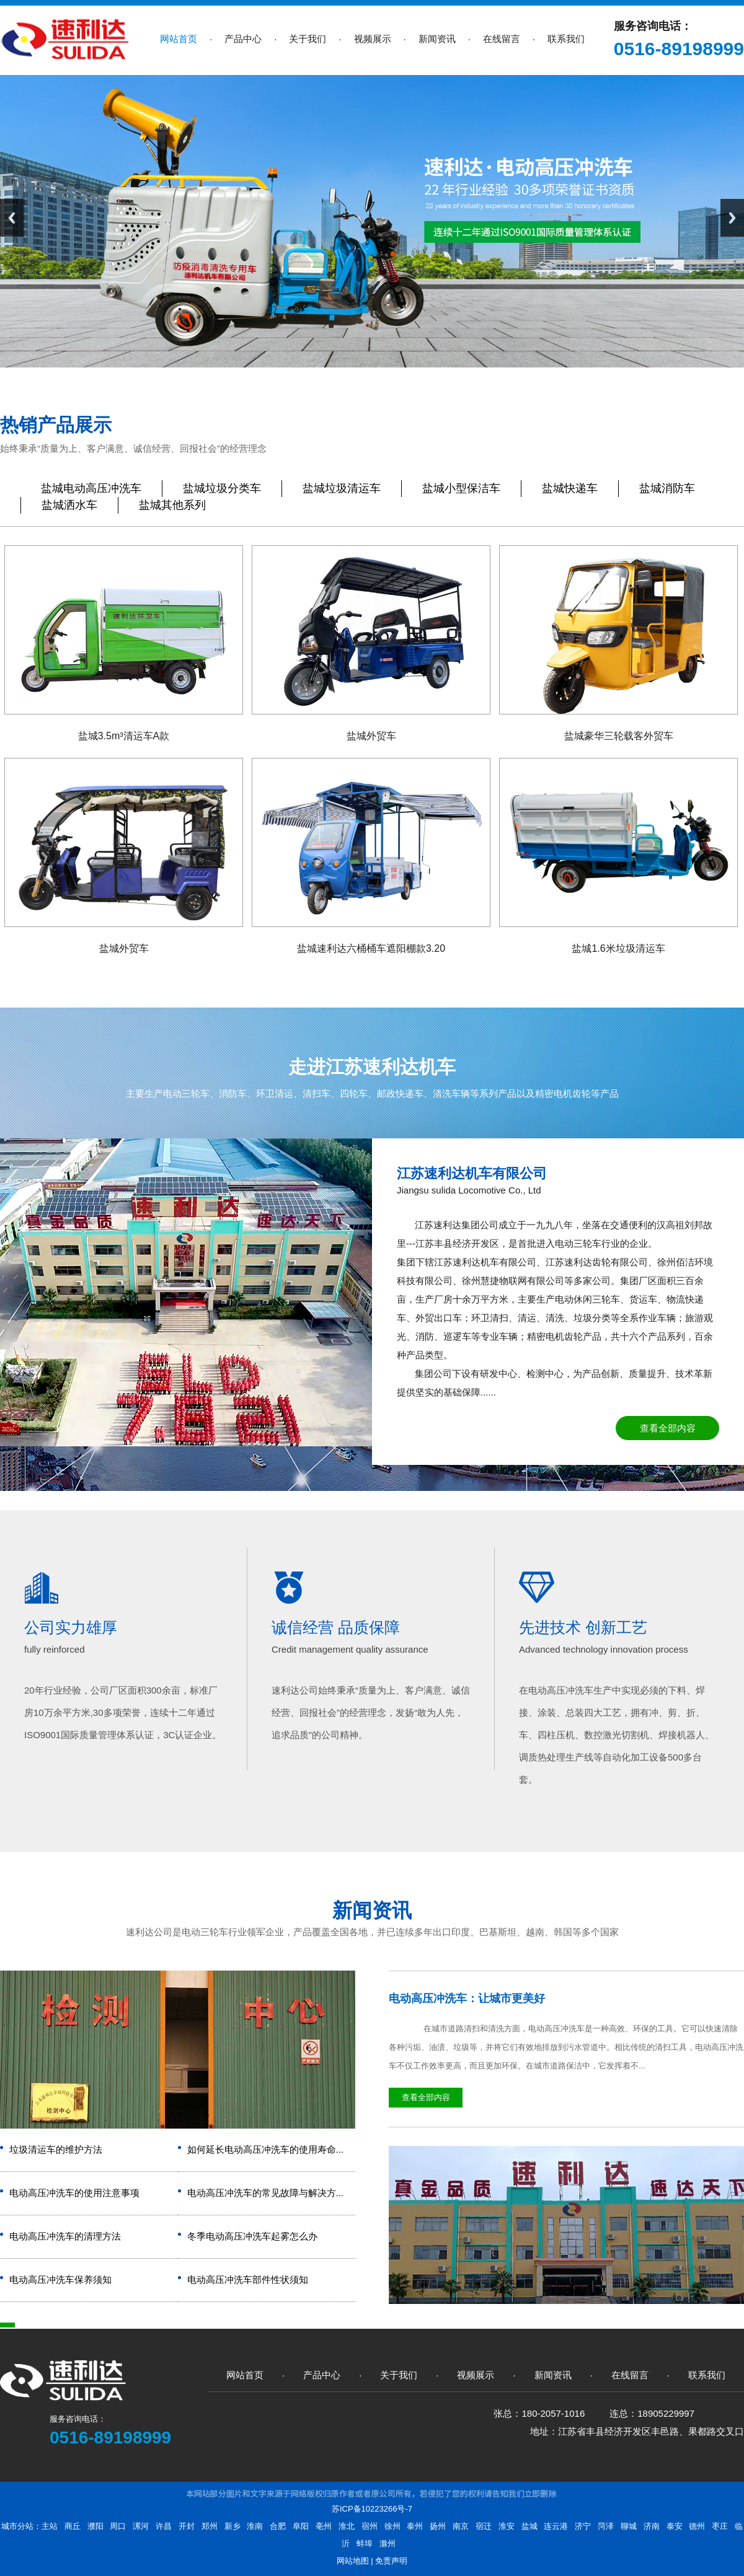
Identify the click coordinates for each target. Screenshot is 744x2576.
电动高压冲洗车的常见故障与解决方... (265, 2192)
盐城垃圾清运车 (342, 488)
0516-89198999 (679, 48)
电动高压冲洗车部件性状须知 (247, 2279)
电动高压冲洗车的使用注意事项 (74, 2192)
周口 (118, 2526)
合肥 (278, 2526)
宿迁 (484, 2526)
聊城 (629, 2526)
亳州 (324, 2526)
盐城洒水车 (69, 505)
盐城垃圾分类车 (222, 488)
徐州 (392, 2526)
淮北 (347, 2526)
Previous (12, 218)
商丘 (72, 2526)
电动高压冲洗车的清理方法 (65, 2236)
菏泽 (606, 2526)
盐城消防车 (667, 488)
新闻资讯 (372, 1910)
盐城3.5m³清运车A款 (124, 736)
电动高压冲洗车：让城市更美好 (467, 1998)
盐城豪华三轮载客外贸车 (618, 736)
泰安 (674, 2526)
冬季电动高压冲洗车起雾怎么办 (252, 2236)
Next (732, 218)
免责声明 (391, 2560)
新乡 (232, 2526)
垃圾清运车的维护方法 (55, 2149)
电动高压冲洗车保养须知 (60, 2279)
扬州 (438, 2526)
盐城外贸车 (371, 736)
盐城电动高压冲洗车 (91, 488)
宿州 (369, 2526)
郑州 (210, 2526)
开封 (187, 2526)
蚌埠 (364, 2543)
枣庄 (720, 2526)
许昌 (164, 2526)
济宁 (583, 2526)
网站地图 (353, 2560)
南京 (461, 2526)
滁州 (387, 2543)
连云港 (556, 2526)
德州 (697, 2526)
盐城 (529, 2526)
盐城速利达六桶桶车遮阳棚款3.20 (371, 948)
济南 (652, 2526)
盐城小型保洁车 (461, 488)
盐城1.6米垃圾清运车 (618, 948)
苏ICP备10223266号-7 (372, 2508)
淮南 (255, 2526)
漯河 (141, 2526)
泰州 (415, 2526)
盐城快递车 (570, 488)
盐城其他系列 (172, 505)
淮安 (506, 2526)
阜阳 (301, 2526)
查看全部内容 (668, 1428)
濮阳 (95, 2526)
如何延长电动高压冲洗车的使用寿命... (265, 2149)
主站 (50, 2526)
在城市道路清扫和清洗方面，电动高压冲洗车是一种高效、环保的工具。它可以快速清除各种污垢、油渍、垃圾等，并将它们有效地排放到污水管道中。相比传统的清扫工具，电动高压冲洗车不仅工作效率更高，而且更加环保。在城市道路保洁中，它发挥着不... (566, 2047)
